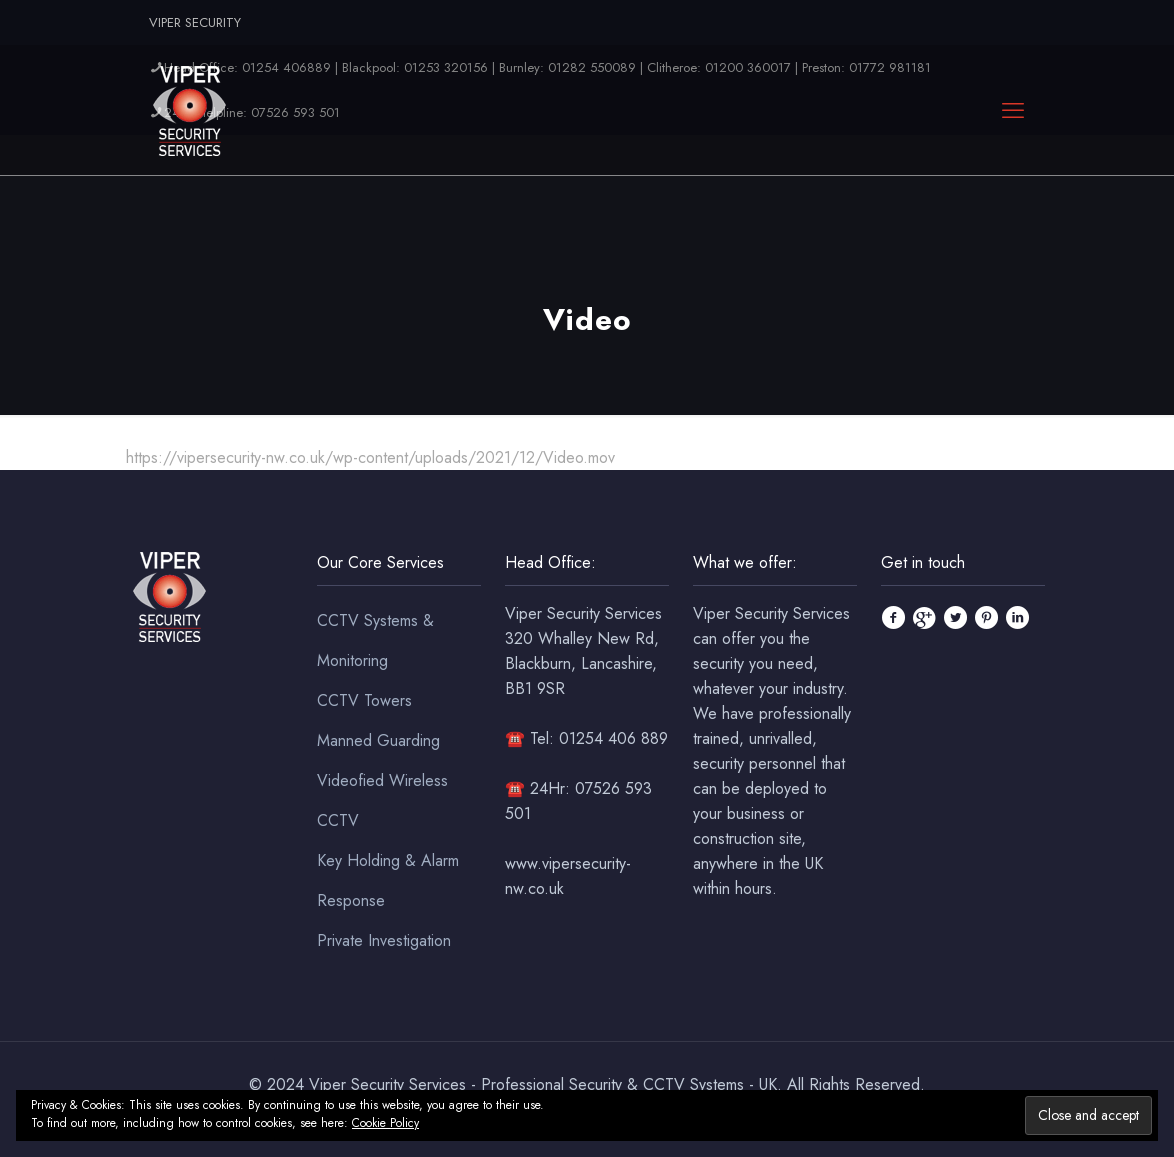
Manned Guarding (378, 740)
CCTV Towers (364, 700)
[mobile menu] (1013, 110)
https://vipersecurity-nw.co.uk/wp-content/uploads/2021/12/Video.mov (370, 457)
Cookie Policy (385, 1123)
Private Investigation (384, 940)
